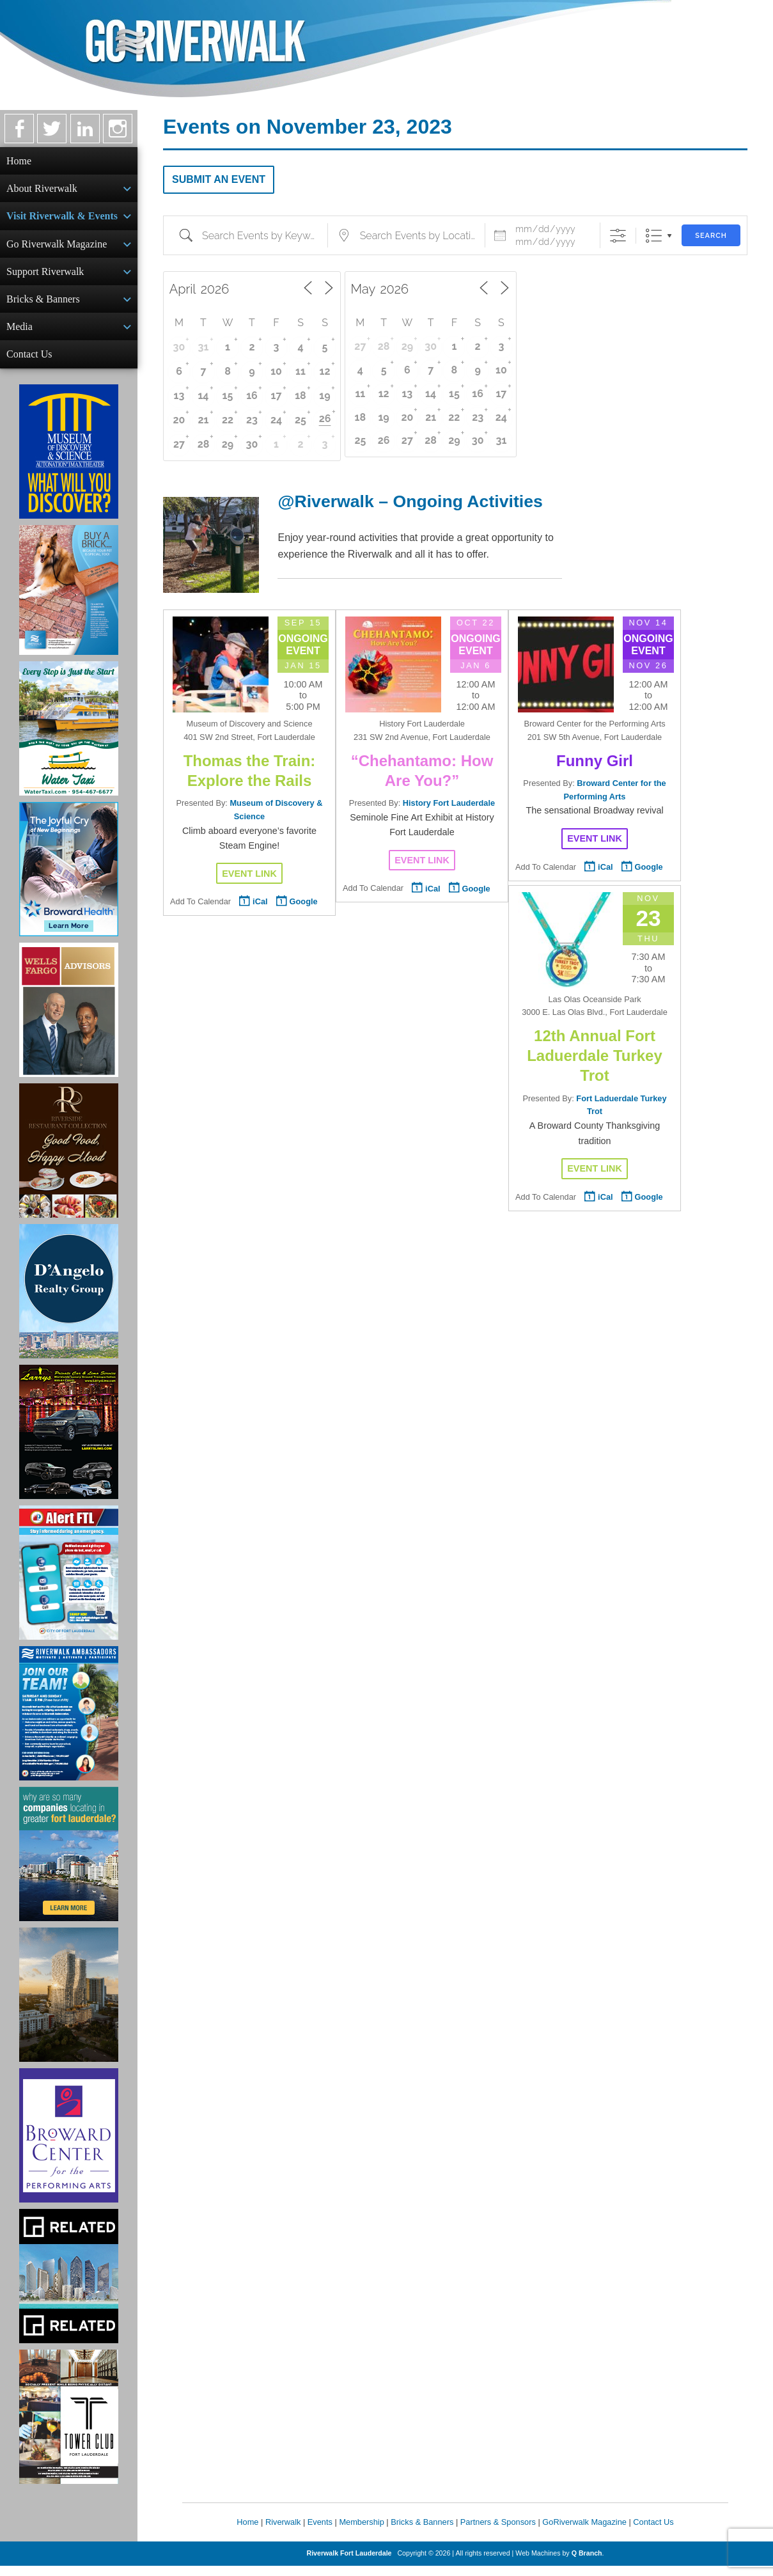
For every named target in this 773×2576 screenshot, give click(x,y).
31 (203, 347)
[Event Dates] (549, 229)
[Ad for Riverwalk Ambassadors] (68, 1723)
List (654, 236)
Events (320, 2532)
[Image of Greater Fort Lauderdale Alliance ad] (68, 1864)
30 (179, 347)
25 (300, 420)
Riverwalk (283, 2532)
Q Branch (587, 2563)
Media (19, 334)
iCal (260, 901)
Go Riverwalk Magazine (56, 247)
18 (300, 395)
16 (252, 395)
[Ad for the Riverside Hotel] (68, 1160)
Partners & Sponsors (498, 2532)
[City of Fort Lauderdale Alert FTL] (68, 1582)
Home (18, 160)
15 (228, 395)
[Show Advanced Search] (618, 236)
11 (300, 371)
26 (325, 418)
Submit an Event (218, 179)
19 (324, 395)
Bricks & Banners (43, 305)
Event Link (249, 873)
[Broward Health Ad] (68, 879)
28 (204, 444)
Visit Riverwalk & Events (62, 218)
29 (227, 444)
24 (276, 420)
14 (203, 395)
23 (252, 420)
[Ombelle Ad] (68, 2005)
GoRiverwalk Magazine (584, 2532)
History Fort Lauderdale (449, 803)
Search (711, 236)
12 (325, 371)
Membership (361, 2532)
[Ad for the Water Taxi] (68, 738)
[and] (549, 241)
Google (304, 901)
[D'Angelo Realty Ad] (68, 1301)
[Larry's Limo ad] (68, 1442)
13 (179, 395)
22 (227, 420)
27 (179, 444)
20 (179, 420)
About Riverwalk (41, 189)
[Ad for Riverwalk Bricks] (68, 600)
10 (276, 371)
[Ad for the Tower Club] (68, 2427)
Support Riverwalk (45, 276)
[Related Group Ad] (68, 2286)
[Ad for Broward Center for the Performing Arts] (68, 2145)
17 (276, 395)
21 (203, 420)
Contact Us (29, 362)
